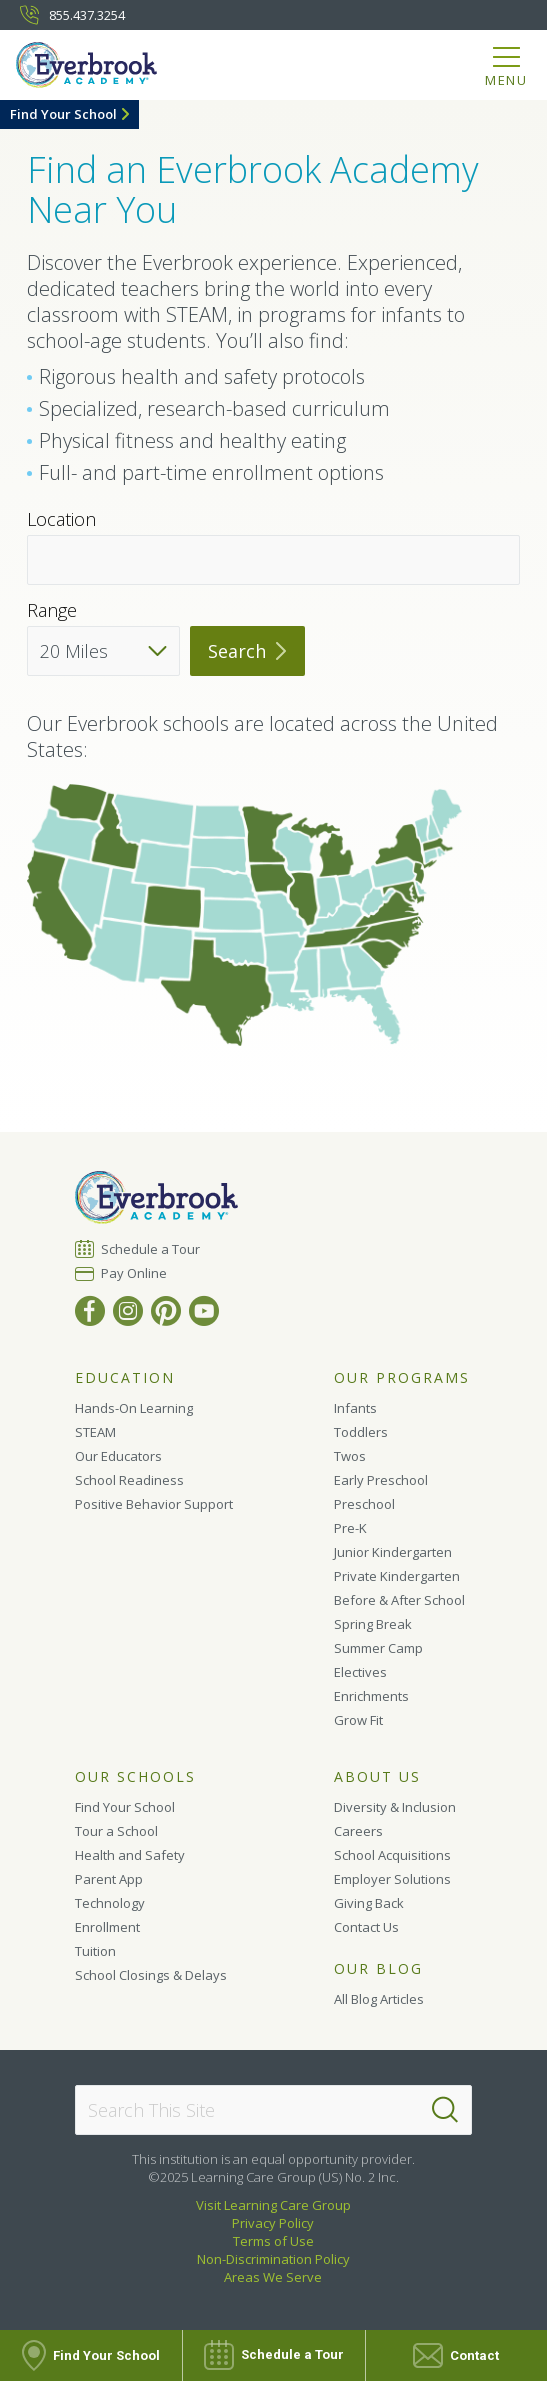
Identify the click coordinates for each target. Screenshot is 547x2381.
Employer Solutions (392, 1879)
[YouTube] (204, 1311)
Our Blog (378, 1969)
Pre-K (350, 1528)
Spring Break (373, 1624)
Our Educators (118, 1456)
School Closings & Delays (151, 1975)
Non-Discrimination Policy (273, 2259)
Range (52, 610)
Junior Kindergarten (393, 1552)
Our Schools (135, 1777)
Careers (358, 1831)
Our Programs (402, 1378)
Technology (110, 1903)
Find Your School (63, 114)
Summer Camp (378, 1648)
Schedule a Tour (151, 1248)
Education (125, 1378)
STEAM (95, 1432)
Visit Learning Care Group (273, 2205)
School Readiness (129, 1480)
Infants (355, 1408)
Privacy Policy (273, 2223)
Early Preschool (381, 1480)
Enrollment (107, 1927)
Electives (360, 1672)
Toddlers (361, 1432)
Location (61, 519)
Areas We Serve (273, 2277)
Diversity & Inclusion (395, 1807)
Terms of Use (273, 2241)
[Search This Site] (273, 2110)
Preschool (364, 1504)
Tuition (95, 1951)
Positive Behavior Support (154, 1504)
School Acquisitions (392, 1855)
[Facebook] (90, 1311)
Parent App (109, 1879)
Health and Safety (130, 1855)
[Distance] (103, 651)
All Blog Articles (379, 1999)
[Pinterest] (166, 1311)
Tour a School (116, 1831)
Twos (350, 1456)
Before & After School (399, 1600)
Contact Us (366, 1927)
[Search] (445, 2110)
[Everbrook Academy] (97, 68)
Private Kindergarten (397, 1576)
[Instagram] (128, 1311)
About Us (377, 1777)
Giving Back (369, 1903)
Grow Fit (358, 1720)
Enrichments (371, 1696)
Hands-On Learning (134, 1408)
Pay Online (134, 1273)
